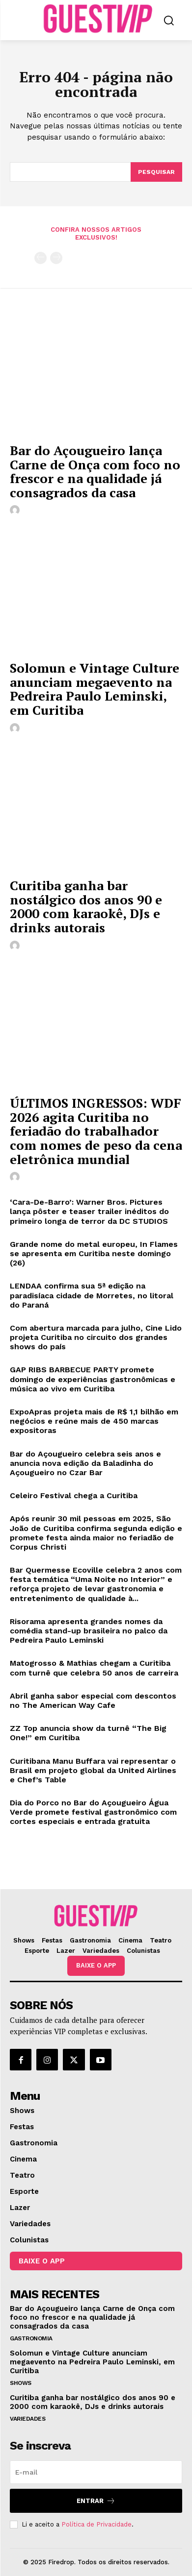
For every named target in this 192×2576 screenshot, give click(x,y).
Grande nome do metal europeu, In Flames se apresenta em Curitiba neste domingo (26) (94, 1253)
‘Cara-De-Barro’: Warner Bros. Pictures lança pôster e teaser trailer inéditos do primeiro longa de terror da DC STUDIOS (89, 1211)
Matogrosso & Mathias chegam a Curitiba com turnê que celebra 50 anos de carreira (94, 1667)
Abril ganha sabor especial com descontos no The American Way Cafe (93, 1700)
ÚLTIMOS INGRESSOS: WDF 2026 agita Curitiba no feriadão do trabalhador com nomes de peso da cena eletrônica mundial (96, 1130)
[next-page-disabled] (56, 258)
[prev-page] (40, 258)
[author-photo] (16, 510)
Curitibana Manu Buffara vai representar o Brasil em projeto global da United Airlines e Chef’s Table (93, 1770)
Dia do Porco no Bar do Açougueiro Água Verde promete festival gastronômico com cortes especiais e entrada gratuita (93, 1812)
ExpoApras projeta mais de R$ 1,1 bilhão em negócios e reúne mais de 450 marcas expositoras (94, 1421)
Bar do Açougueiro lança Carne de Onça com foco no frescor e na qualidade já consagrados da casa (95, 471)
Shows (20, 2383)
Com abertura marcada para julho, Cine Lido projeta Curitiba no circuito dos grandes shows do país (96, 1337)
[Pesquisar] (156, 172)
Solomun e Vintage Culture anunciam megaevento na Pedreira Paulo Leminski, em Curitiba (94, 688)
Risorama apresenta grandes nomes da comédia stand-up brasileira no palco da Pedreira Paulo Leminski (88, 1631)
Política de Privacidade (96, 2524)
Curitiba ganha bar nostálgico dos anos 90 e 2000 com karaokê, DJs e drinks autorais (86, 906)
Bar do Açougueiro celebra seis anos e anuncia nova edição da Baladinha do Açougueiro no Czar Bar (85, 1463)
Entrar (96, 2500)
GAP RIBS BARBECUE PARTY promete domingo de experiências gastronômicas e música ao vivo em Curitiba (92, 1379)
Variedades (27, 2418)
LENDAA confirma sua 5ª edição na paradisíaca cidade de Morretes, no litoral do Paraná (91, 1295)
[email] (96, 2472)
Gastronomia (31, 2338)
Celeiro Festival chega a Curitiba (73, 1495)
